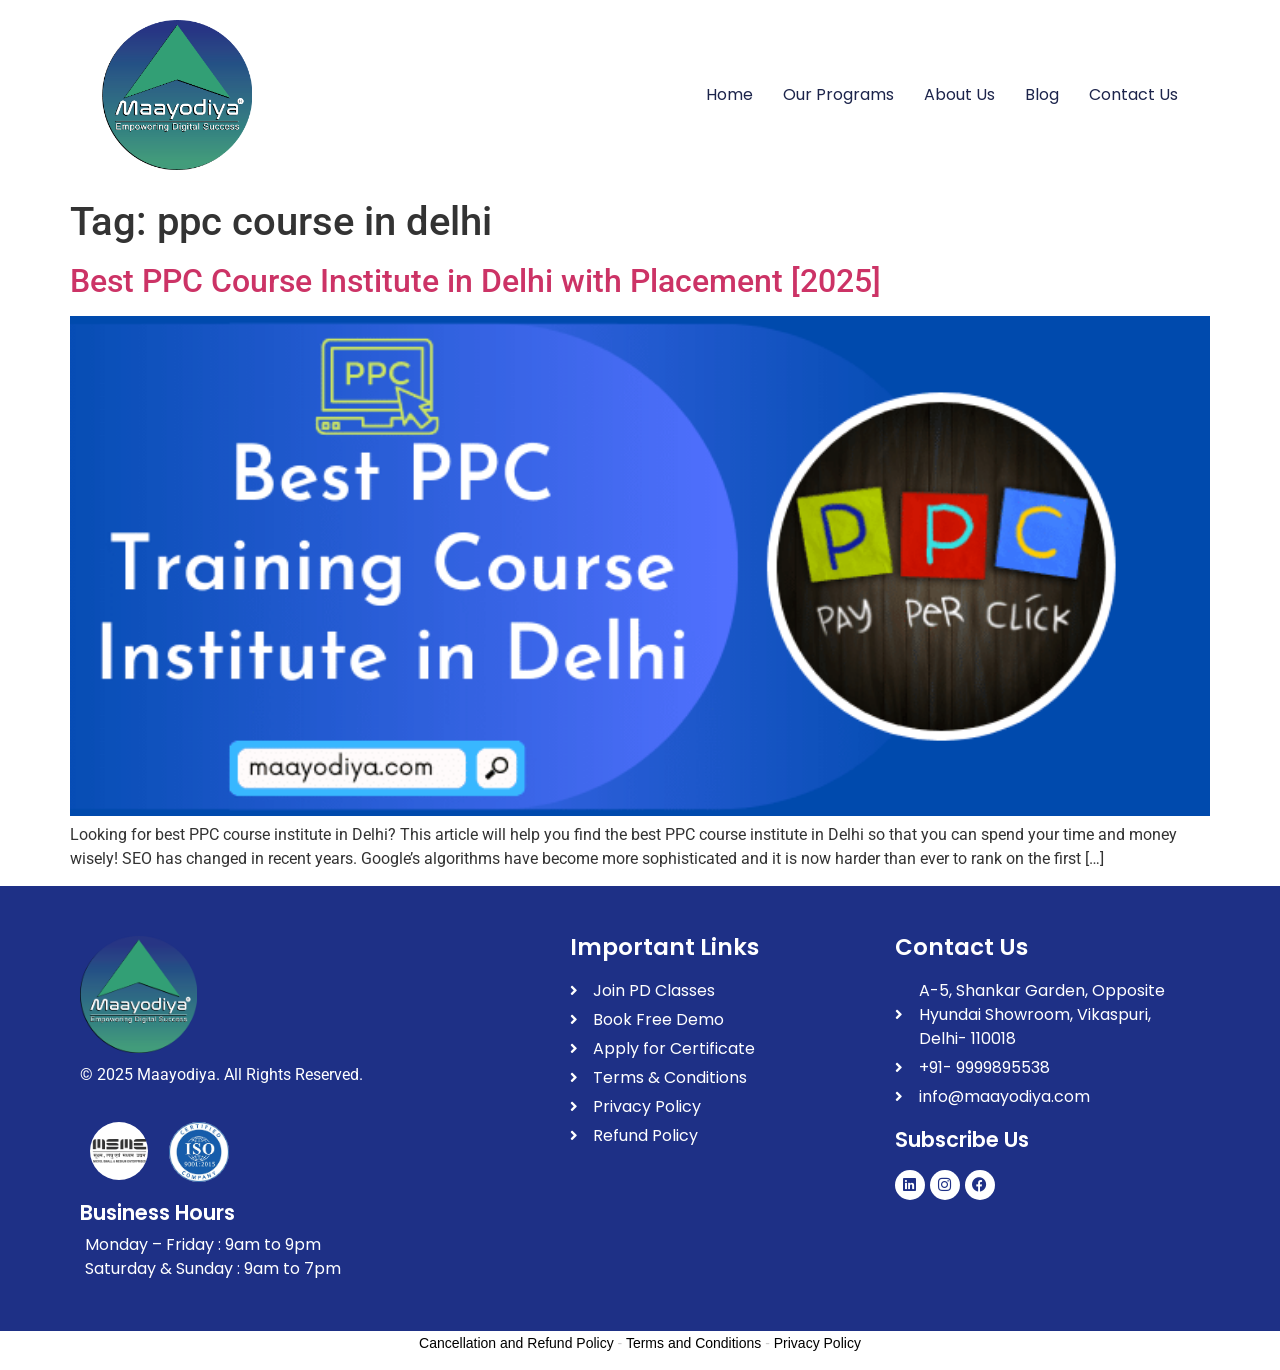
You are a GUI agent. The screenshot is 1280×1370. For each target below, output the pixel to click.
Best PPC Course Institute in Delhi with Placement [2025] (475, 281)
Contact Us (1133, 94)
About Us (959, 94)
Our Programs (838, 94)
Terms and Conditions (693, 1343)
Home (729, 94)
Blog (1042, 94)
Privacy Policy (817, 1343)
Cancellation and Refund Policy (516, 1343)
